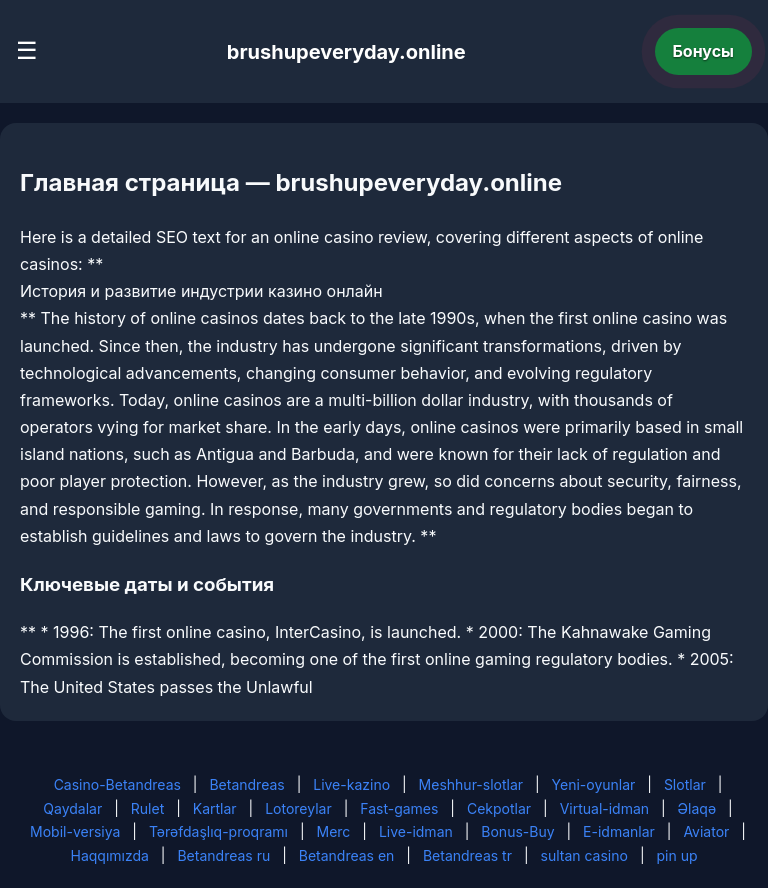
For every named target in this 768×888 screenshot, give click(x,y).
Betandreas (246, 784)
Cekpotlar (499, 808)
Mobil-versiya (75, 831)
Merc (334, 831)
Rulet (147, 808)
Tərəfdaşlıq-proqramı (218, 831)
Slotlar (685, 784)
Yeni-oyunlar (594, 784)
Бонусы (704, 51)
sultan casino (584, 855)
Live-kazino (351, 784)
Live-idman (416, 831)
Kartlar (215, 808)
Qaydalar (72, 808)
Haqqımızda (110, 855)
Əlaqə (697, 808)
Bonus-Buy (517, 831)
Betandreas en (347, 855)
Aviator (706, 831)
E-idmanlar (619, 831)
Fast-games (399, 808)
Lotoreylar (298, 808)
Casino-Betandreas (117, 784)
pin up (676, 855)
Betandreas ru (223, 855)
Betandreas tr (467, 855)
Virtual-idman (604, 808)
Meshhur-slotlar (471, 784)
